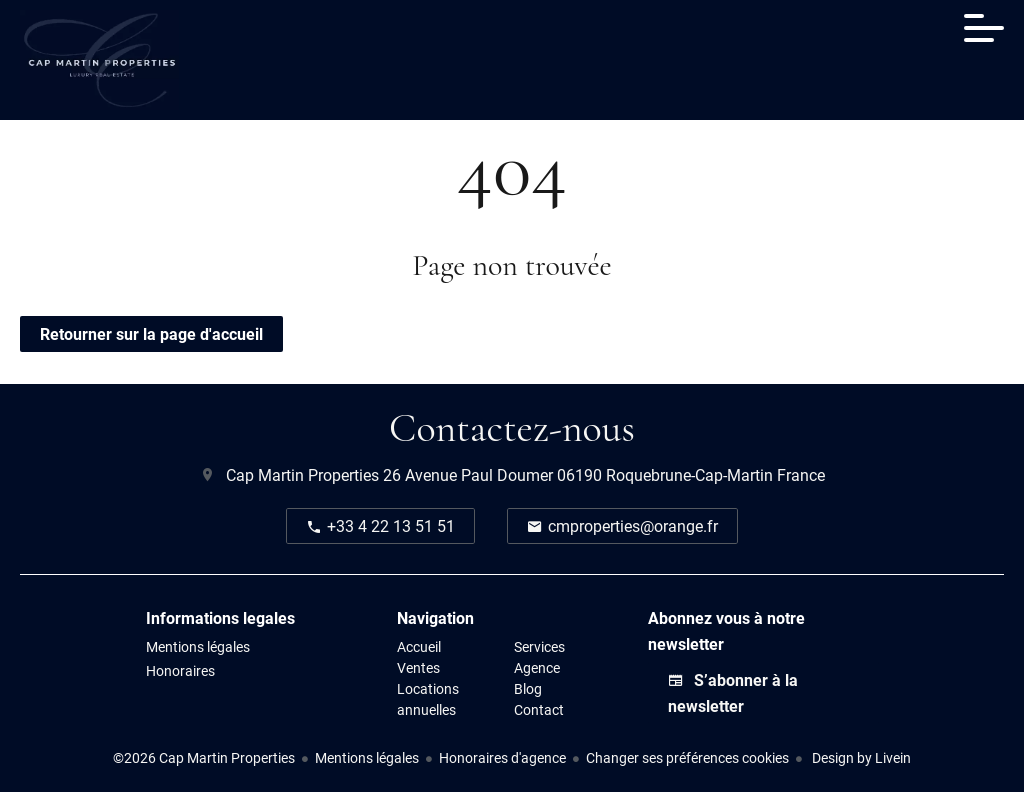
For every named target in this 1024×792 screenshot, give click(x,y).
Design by (860, 757)
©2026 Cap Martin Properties (204, 757)
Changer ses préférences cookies (687, 757)
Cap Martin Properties (302, 474)
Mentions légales (367, 757)
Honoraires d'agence (502, 757)
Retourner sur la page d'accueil (151, 333)
